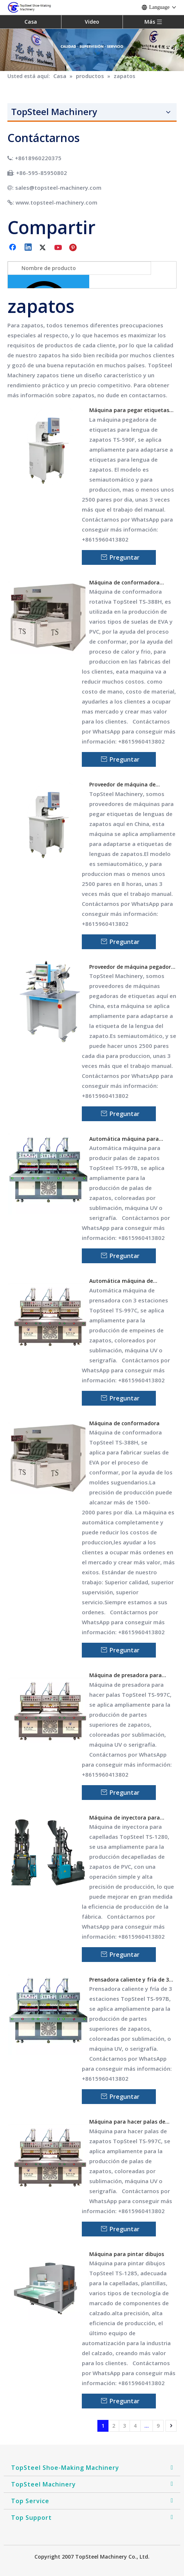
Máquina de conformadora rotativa (124, 583)
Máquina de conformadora (124, 1423)
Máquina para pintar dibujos (126, 2254)
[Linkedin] (28, 248)
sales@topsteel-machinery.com (58, 187)
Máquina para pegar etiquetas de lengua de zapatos (129, 410)
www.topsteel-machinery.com (56, 202)
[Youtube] (59, 248)
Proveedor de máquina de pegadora (122, 785)
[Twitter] (44, 248)
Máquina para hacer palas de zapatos (127, 2122)
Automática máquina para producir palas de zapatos (124, 1139)
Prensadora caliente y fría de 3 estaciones (129, 1980)
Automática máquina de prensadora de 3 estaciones (125, 1281)
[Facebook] (13, 248)
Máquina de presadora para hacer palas (125, 1675)
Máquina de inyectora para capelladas (124, 1818)
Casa (30, 21)
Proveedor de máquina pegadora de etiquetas (131, 967)
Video (92, 21)
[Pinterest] (74, 248)
